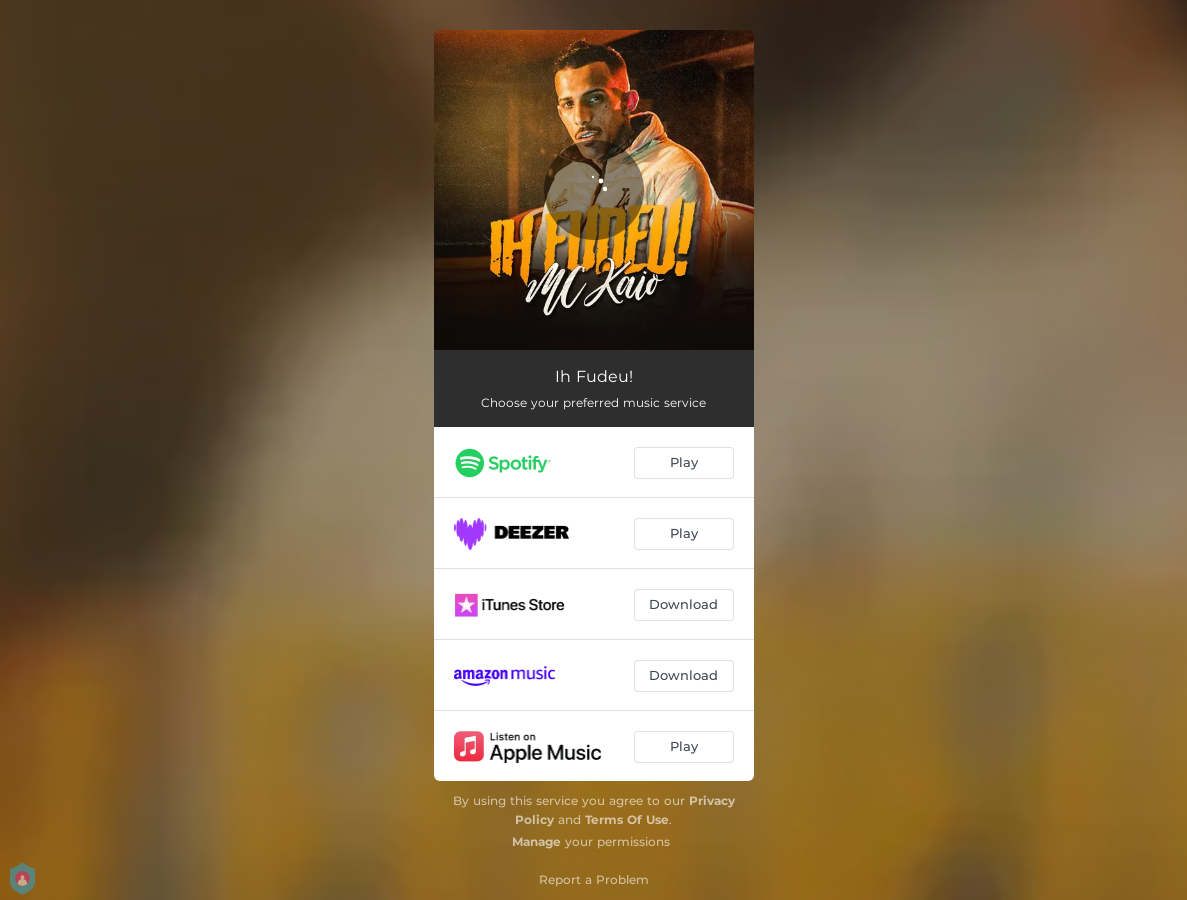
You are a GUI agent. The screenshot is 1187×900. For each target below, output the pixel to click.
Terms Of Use (627, 819)
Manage (536, 841)
